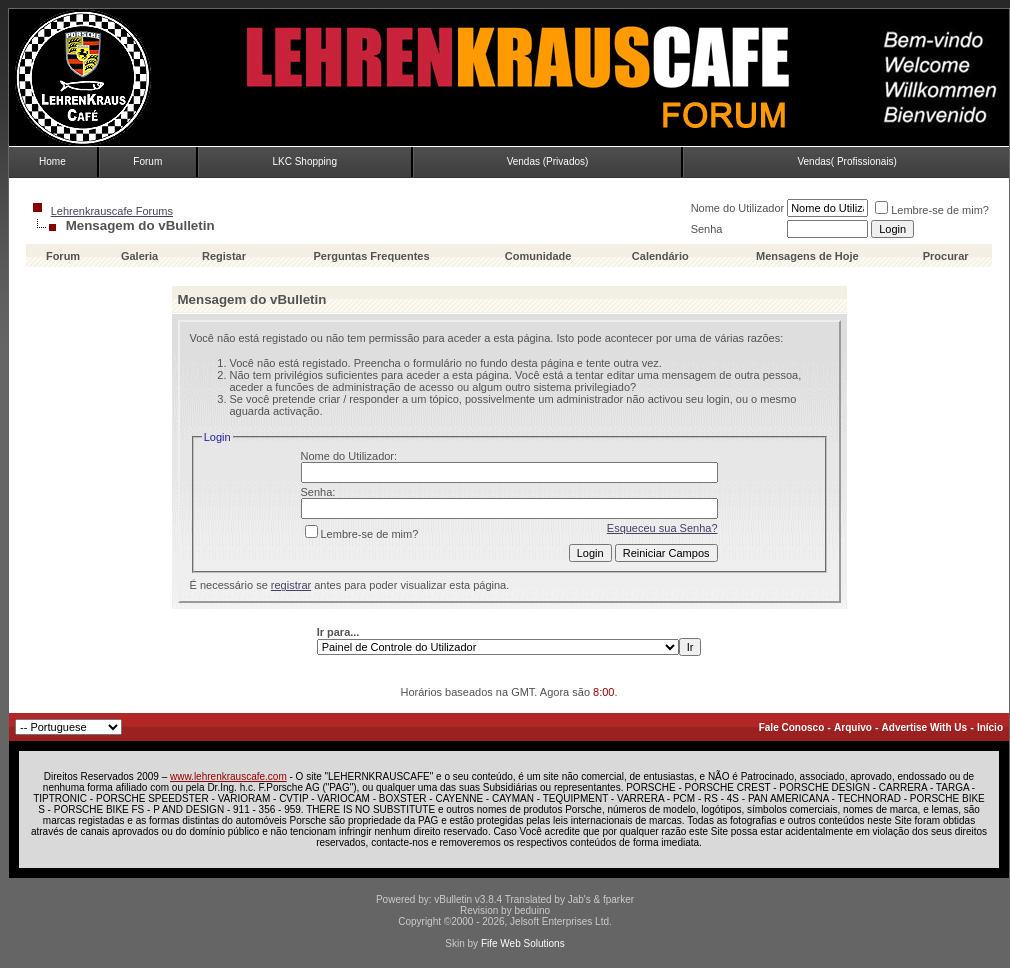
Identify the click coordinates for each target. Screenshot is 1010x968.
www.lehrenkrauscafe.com (228, 776)
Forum (147, 161)
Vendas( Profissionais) (847, 161)
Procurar (946, 256)
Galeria (139, 256)
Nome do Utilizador (738, 208)
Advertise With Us (924, 727)
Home (52, 161)
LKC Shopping (304, 161)
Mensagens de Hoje (807, 256)
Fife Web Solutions (523, 943)
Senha (707, 229)
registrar (291, 585)
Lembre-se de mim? (932, 210)
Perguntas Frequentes (371, 256)
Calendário (660, 256)
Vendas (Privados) (548, 161)
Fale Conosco (792, 727)
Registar (224, 256)
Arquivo (853, 727)
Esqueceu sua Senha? (662, 528)
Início (990, 727)
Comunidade (540, 256)
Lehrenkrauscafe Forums (112, 211)
